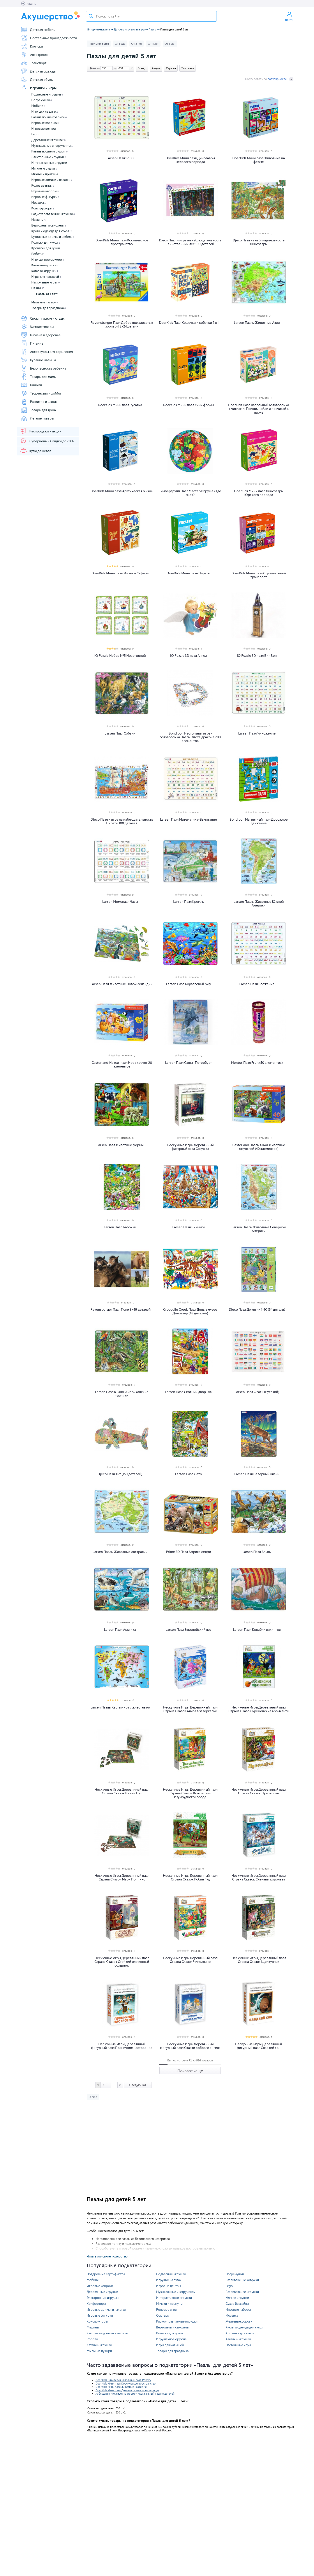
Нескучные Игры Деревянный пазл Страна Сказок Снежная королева (258, 1877)
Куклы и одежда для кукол (51, 231)
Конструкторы (42, 208)
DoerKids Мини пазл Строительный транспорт (258, 575)
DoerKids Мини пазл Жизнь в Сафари (120, 573)
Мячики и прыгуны (45, 174)
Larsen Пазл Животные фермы (120, 1145)
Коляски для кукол (45, 242)
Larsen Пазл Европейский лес (189, 1629)
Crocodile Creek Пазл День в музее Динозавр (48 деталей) (190, 1311)
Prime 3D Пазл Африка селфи (188, 1552)
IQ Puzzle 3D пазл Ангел (188, 655)
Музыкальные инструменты (52, 145)
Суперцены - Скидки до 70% (47, 440)
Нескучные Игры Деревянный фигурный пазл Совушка (190, 1147)
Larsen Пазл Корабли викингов (257, 1629)
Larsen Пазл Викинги (188, 1227)
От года (120, 43)
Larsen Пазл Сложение (257, 984)
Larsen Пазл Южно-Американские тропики (121, 1393)
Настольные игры (45, 282)
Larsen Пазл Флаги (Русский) (257, 1392)
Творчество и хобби (41, 393)
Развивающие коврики (49, 117)
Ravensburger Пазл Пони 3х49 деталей (120, 1309)
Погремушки (41, 100)
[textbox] (151, 16)
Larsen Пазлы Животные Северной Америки (259, 1229)
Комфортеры (96, 2303)
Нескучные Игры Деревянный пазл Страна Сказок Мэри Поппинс (122, 1877)
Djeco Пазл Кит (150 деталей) (120, 1474)
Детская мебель (38, 29)
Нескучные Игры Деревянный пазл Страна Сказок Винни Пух (122, 1791)
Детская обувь (37, 79)
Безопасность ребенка (43, 368)
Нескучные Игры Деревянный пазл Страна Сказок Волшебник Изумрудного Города (190, 1793)
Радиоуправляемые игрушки (53, 214)
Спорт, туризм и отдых (43, 318)
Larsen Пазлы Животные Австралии (120, 1552)
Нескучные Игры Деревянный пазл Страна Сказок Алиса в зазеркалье (190, 1709)
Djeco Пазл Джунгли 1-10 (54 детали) (257, 1309)
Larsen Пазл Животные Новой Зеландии (121, 984)
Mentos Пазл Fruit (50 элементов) (257, 1062)
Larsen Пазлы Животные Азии (257, 322)
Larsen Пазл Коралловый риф (188, 984)
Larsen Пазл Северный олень (256, 1474)
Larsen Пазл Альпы (256, 1552)
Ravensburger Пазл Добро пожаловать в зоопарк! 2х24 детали (122, 324)
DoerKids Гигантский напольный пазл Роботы (123, 2379)
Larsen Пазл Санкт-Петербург (188, 1062)
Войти (289, 16)
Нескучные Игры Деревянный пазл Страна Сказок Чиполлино (190, 1959)
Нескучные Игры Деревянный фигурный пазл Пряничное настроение (121, 2046)
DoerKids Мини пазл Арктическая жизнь (121, 491)
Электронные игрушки (48, 157)
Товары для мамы (38, 376)
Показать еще (190, 2070)
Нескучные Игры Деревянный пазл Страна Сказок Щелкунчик (258, 1959)
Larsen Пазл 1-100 (120, 158)
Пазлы (37, 288)
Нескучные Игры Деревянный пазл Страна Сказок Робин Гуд (190, 1877)
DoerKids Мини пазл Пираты (188, 573)
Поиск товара (90, 16)
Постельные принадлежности (49, 37)
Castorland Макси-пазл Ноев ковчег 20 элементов (122, 1064)
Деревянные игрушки (48, 140)
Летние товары (37, 418)
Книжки (31, 384)
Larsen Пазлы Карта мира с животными (120, 1707)
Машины (38, 219)
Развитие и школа (39, 401)
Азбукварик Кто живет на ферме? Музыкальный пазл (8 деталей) (135, 2393)
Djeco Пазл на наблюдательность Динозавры (259, 242)
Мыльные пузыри (44, 302)
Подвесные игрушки (47, 94)
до (115, 68)
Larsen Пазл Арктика (120, 1629)
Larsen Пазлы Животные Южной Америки (259, 903)
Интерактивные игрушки (50, 163)
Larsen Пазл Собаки (120, 733)
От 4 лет (153, 43)
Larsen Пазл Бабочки (120, 1227)
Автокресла (34, 54)
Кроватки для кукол (46, 248)
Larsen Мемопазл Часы (120, 901)
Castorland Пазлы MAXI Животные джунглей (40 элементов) (258, 1147)
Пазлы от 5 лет (47, 294)
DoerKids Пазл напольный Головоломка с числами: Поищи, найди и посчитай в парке (258, 408)
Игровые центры (44, 128)
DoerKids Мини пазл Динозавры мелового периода (190, 160)
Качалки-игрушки (44, 265)
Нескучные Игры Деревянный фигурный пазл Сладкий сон (258, 2046)
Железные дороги (239, 2321)
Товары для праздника (48, 308)
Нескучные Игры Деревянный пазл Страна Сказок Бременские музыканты (258, 1709)
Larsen (92, 2097)
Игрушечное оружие (47, 259)
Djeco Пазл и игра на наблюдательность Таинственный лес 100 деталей (190, 242)
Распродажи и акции (41, 430)
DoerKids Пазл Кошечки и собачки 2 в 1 (189, 322)
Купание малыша (38, 359)
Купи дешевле (35, 450)
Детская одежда (38, 71)
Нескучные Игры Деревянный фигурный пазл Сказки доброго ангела (190, 2046)
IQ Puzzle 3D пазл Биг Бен (257, 655)
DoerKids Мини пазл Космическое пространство (121, 242)
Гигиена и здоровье (41, 334)
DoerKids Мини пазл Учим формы (188, 405)
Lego (36, 134)
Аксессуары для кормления (47, 351)
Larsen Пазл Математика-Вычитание (188, 819)
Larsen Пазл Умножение (257, 733)
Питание (32, 343)
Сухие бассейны (237, 2303)
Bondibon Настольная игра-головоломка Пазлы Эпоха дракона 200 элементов (190, 737)
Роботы (37, 254)
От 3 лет (136, 43)
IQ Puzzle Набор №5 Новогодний (120, 655)
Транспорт (33, 62)
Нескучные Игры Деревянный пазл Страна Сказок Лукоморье (258, 1791)
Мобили (38, 106)
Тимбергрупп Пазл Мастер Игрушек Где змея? (190, 493)
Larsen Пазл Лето (188, 1474)
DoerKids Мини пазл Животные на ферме (258, 160)
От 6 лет (170, 43)
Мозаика (38, 202)
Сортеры (162, 2315)
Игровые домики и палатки (51, 180)
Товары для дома (38, 409)
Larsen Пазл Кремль (188, 901)
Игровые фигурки (45, 197)
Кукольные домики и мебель (52, 237)
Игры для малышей (46, 276)
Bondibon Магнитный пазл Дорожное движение (258, 821)
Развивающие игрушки (49, 151)
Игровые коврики (45, 123)
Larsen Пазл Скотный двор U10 (188, 1392)
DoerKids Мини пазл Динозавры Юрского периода (258, 493)
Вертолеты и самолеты (48, 225)
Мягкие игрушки (44, 168)
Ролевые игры (43, 185)
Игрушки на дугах (44, 111)
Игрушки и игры (38, 87)
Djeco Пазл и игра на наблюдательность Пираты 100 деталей (122, 821)
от (98, 68)
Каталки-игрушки (44, 271)
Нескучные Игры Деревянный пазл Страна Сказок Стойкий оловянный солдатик (121, 1961)
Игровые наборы (45, 191)
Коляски (32, 46)
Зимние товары (37, 326)
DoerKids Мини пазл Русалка (120, 405)
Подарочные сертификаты (106, 2274)
